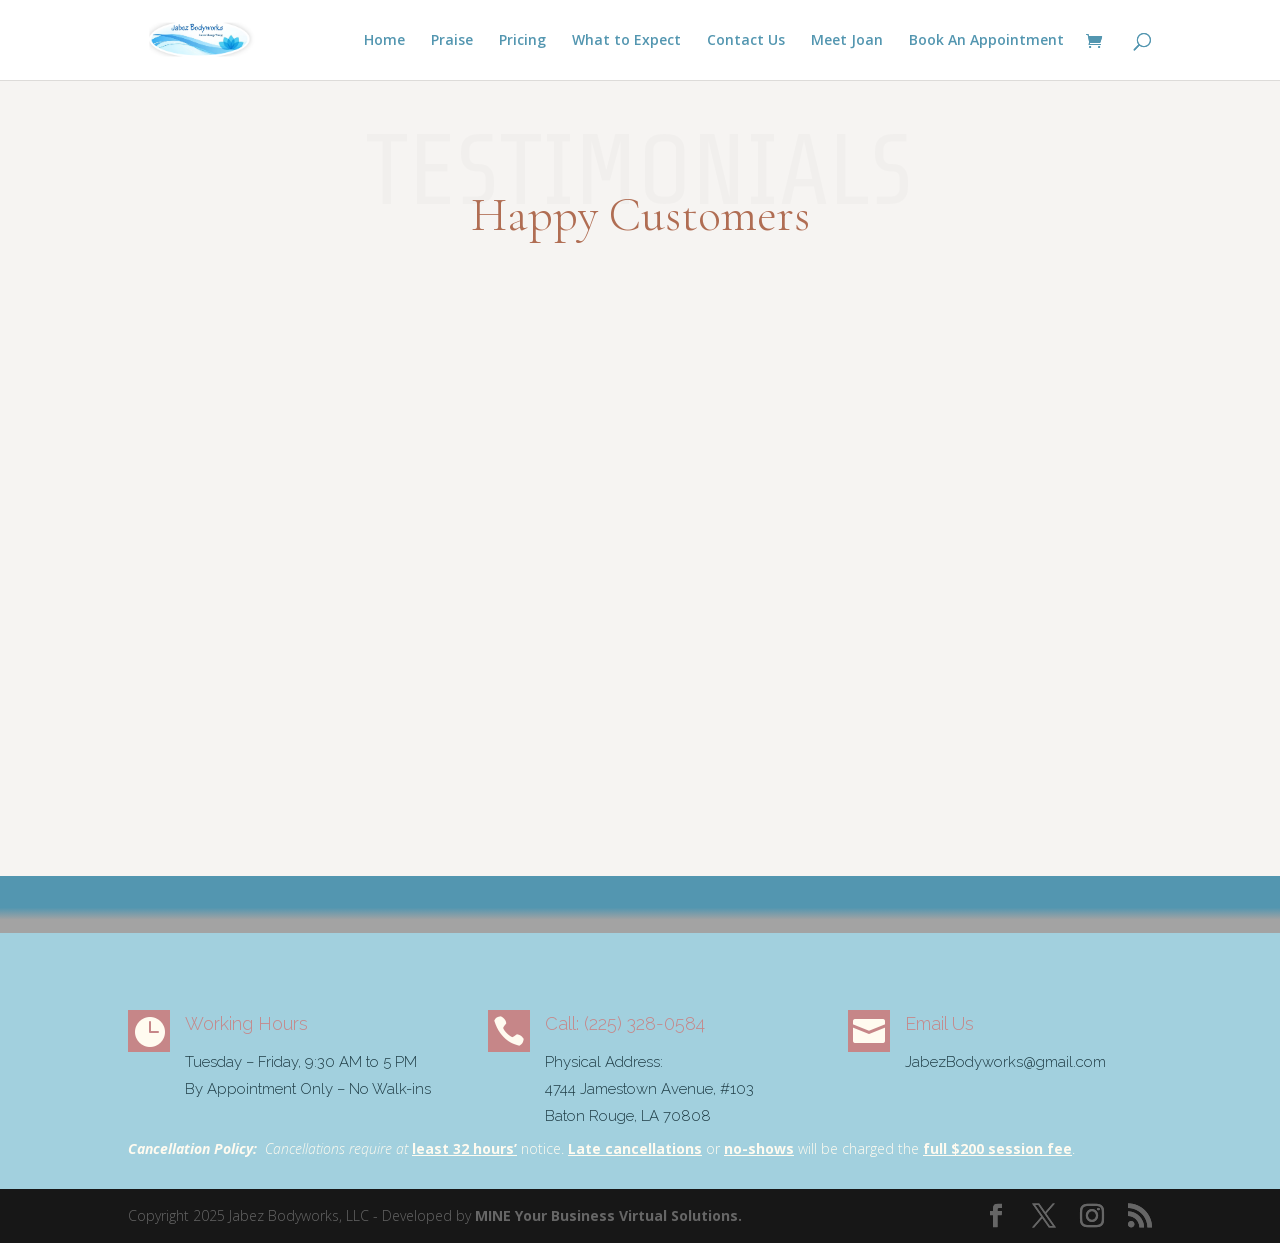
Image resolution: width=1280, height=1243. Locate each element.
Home (384, 41)
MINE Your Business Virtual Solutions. (608, 1215)
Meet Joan (847, 41)
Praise (452, 41)
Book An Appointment (986, 41)
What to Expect (626, 41)
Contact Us (746, 41)
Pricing (522, 41)
